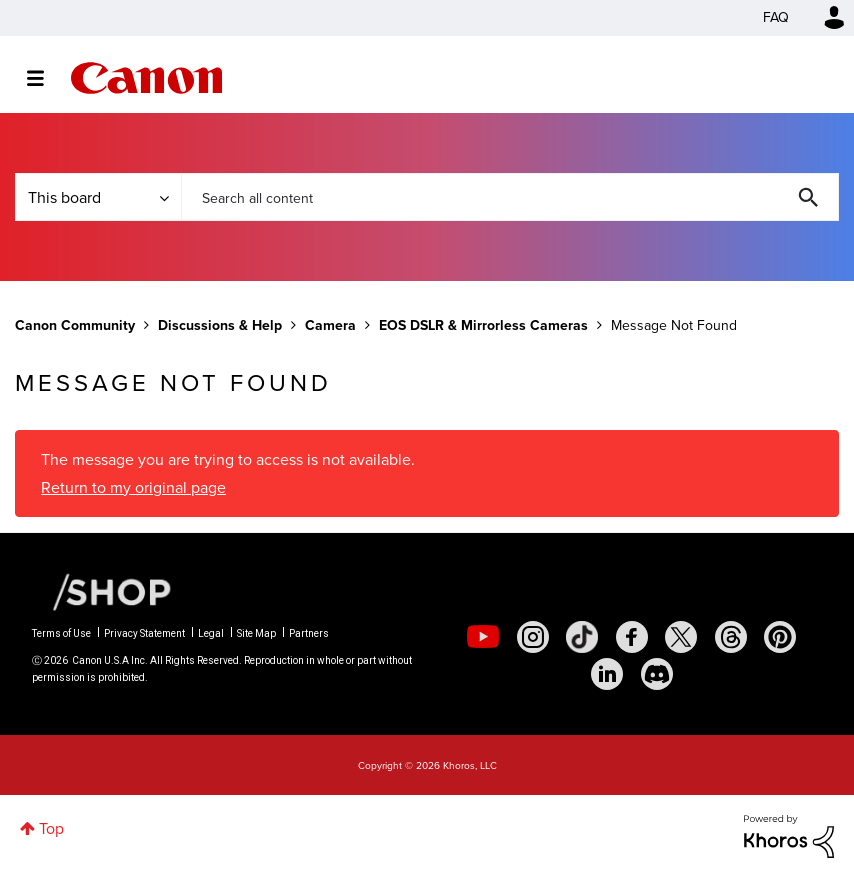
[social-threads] (731, 637)
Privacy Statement (144, 633)
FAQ (776, 17)
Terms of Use (61, 633)
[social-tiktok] (582, 637)
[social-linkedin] (607, 674)
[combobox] (510, 197)
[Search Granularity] (98, 197)
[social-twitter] (681, 637)
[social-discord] (657, 674)
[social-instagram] (533, 637)
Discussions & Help (220, 325)
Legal (211, 633)
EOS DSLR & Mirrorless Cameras (483, 325)
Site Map (256, 633)
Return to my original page (133, 487)
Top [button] (51, 828)
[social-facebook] (632, 637)
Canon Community (146, 78)
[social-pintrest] (780, 637)
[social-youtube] (483, 637)
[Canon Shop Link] (102, 591)
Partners (309, 633)
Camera (330, 325)
